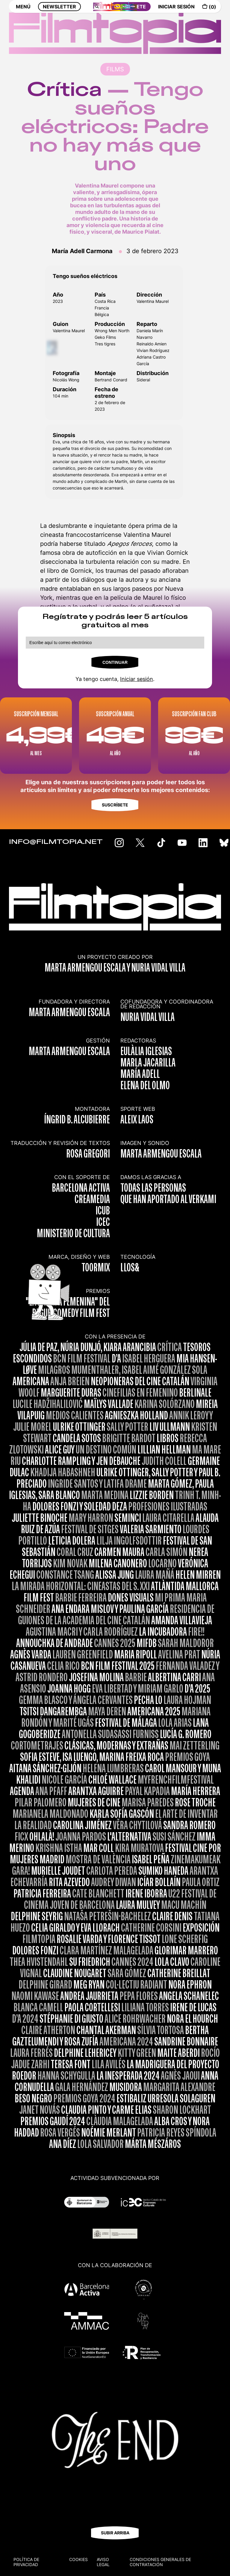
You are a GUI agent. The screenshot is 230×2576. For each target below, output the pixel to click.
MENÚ (23, 11)
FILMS (115, 69)
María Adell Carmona (82, 251)
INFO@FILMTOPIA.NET (56, 842)
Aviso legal (103, 2562)
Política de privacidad (26, 2562)
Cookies (78, 2559)
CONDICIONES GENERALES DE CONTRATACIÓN (160, 2562)
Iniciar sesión (136, 679)
